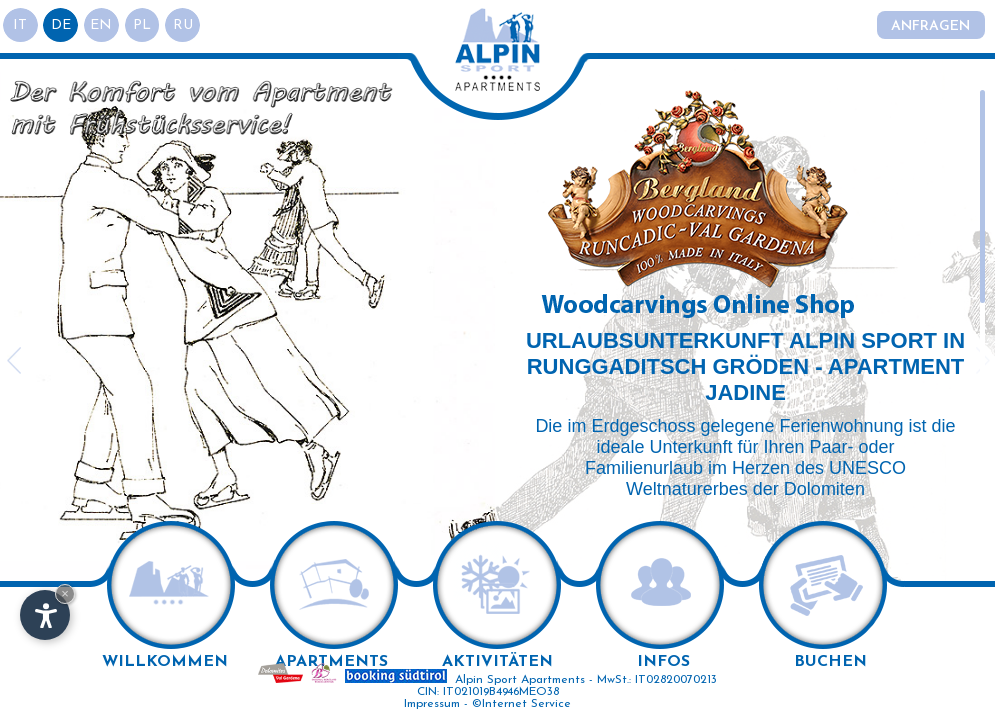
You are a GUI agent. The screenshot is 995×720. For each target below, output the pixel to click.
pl (144, 25)
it (21, 25)
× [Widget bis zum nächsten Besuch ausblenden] (65, 593)
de (62, 25)
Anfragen (930, 26)
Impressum (432, 704)
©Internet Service (521, 704)
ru (185, 25)
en (103, 25)
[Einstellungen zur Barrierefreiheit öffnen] (45, 615)
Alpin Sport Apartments (520, 680)
